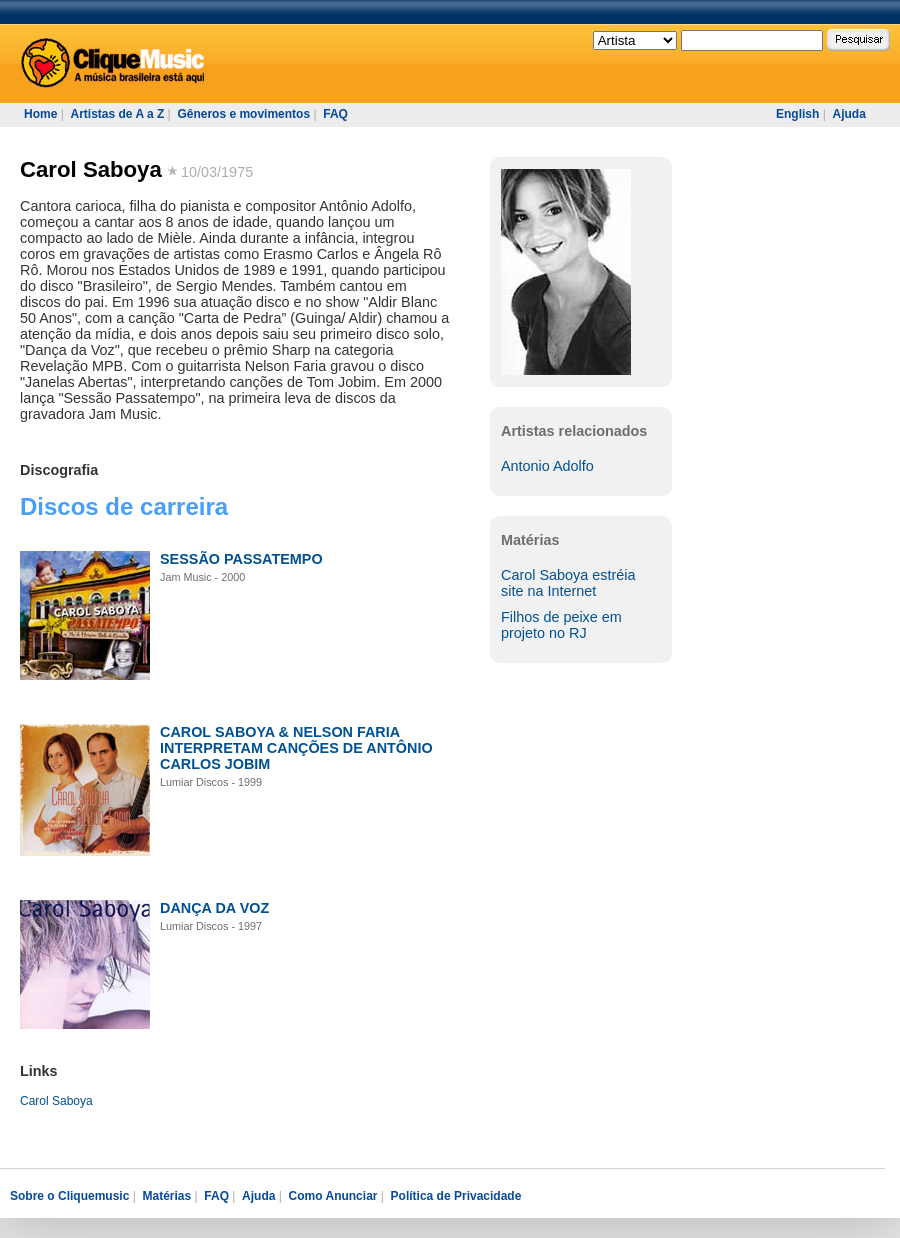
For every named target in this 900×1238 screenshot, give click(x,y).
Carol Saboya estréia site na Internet (568, 583)
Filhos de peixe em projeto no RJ (561, 625)
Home (40, 114)
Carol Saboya (91, 169)
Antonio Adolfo (547, 466)
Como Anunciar (333, 1196)
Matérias (166, 1196)
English (797, 114)
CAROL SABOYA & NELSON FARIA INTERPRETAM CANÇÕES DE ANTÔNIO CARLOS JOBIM (296, 748)
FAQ (335, 114)
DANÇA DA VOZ (214, 908)
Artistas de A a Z (117, 114)
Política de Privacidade (456, 1196)
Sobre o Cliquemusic (69, 1196)
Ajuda (848, 114)
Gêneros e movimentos (243, 114)
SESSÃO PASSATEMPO (241, 559)
